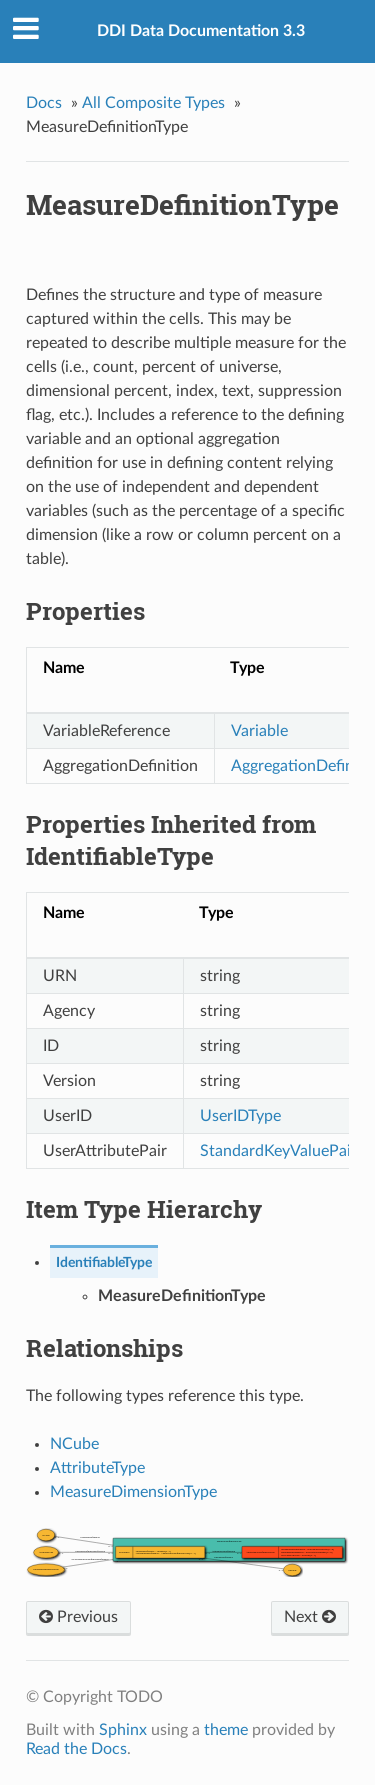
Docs (44, 103)
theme (226, 1730)
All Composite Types (153, 103)
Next (310, 1617)
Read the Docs (76, 1749)
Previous (78, 1617)
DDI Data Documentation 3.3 (201, 31)
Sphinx (123, 1730)
